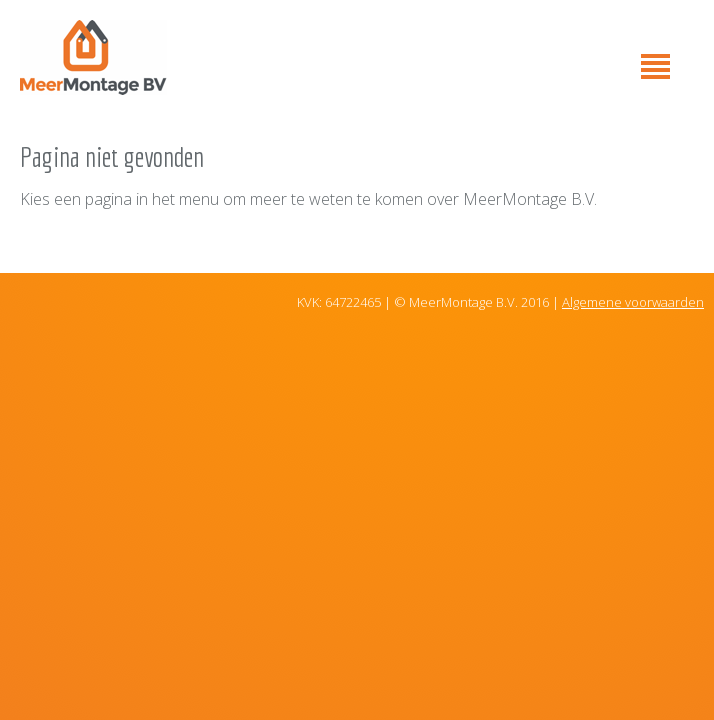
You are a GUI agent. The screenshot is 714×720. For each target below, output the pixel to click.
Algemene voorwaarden (633, 302)
